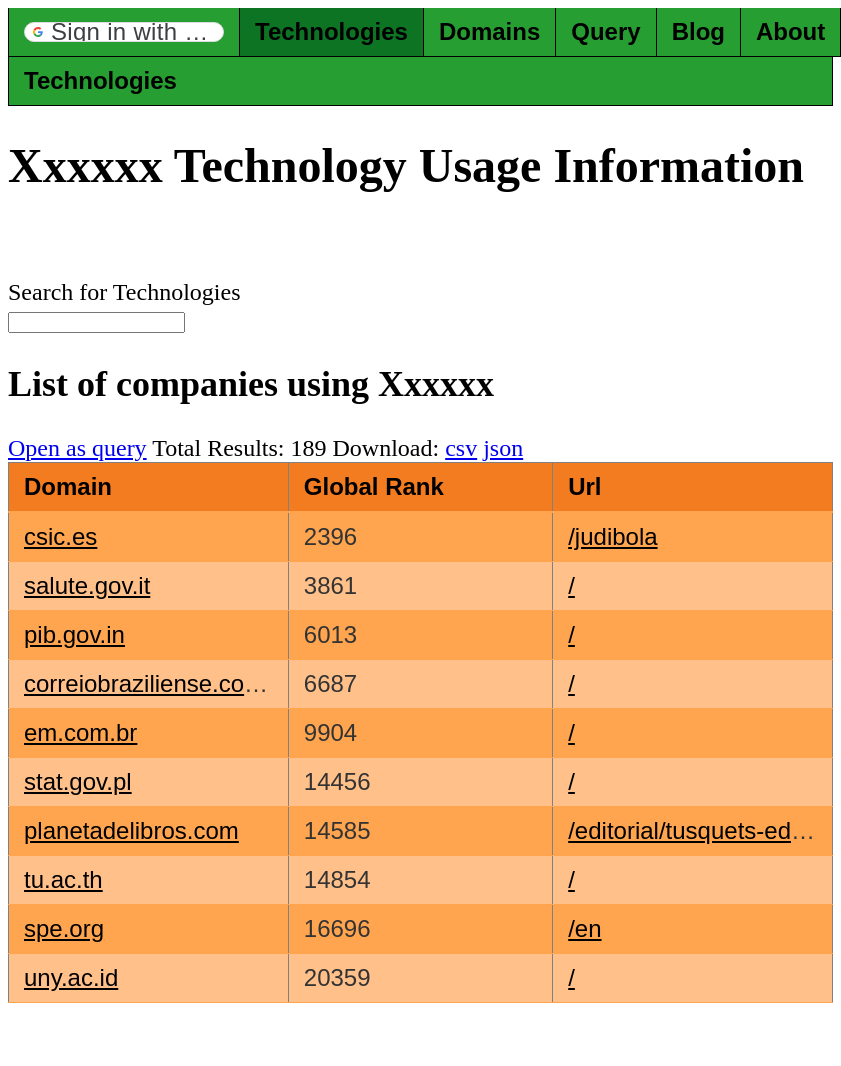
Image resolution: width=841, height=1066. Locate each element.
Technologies (331, 31)
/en (584, 928)
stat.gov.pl (78, 781)
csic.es (60, 536)
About (790, 31)
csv (461, 448)
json (503, 448)
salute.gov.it (87, 585)
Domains (489, 31)
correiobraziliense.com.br (158, 683)
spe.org (64, 928)
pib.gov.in (74, 634)
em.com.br (80, 732)
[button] (124, 32)
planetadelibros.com (131, 830)
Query (605, 31)
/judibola (612, 536)
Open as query (77, 448)
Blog (698, 31)
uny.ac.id (71, 977)
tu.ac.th (63, 879)
